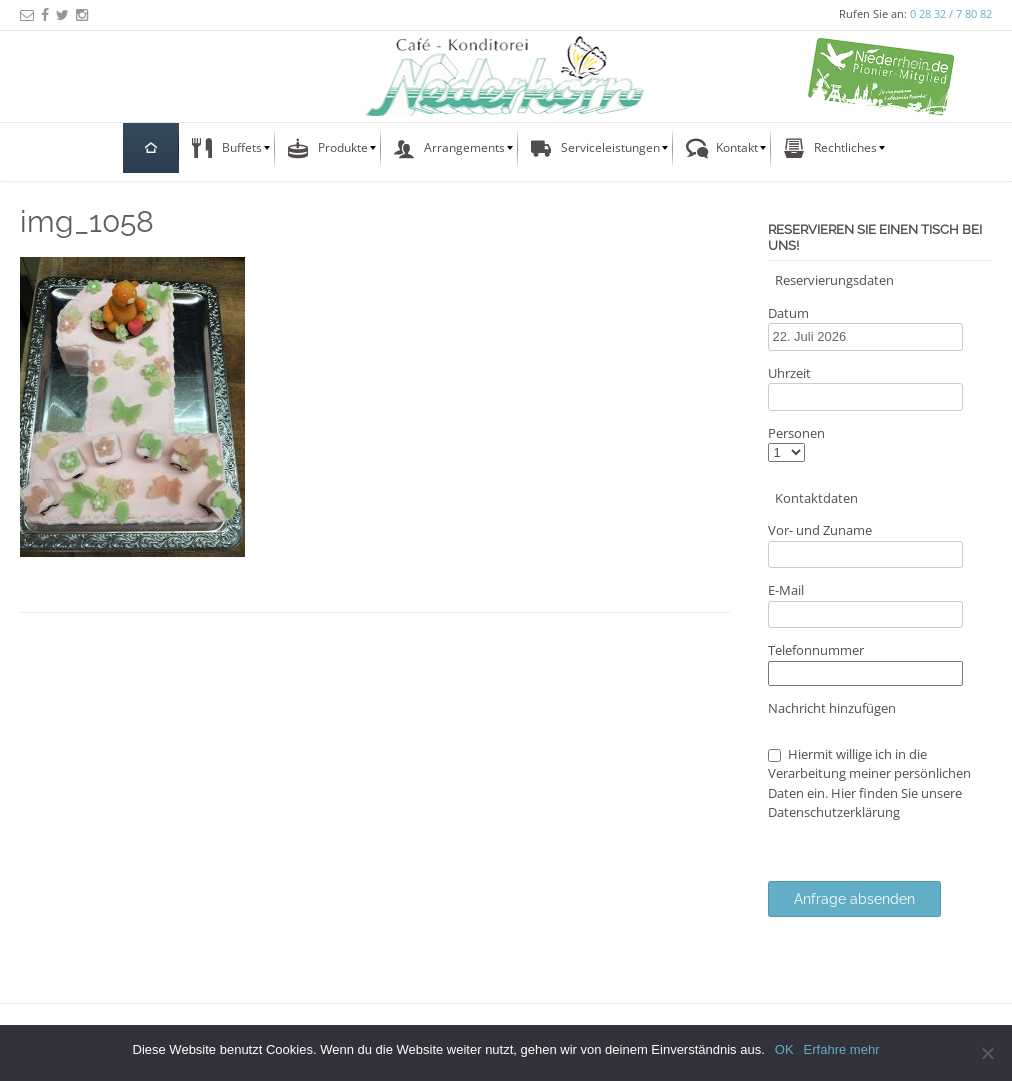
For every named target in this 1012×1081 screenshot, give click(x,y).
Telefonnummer (816, 650)
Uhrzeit (789, 373)
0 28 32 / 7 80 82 (951, 13)
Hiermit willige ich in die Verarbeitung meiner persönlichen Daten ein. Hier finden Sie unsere (869, 783)
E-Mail (786, 590)
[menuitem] (151, 148)
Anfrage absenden (854, 899)
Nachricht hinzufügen (832, 708)
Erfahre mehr (842, 1049)
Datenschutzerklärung (834, 812)
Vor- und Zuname (820, 530)
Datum (788, 313)
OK (784, 1049)
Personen (796, 433)
